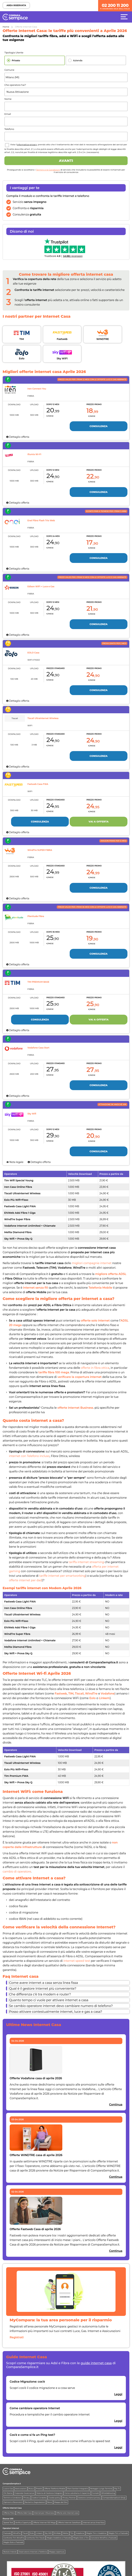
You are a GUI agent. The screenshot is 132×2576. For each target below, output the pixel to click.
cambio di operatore (17, 1871)
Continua (115, 2104)
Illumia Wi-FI (34, 454)
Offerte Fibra (9, 2474)
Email (7, 114)
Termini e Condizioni (12, 2459)
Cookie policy (54, 2459)
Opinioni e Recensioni (13, 2463)
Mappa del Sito (60, 2463)
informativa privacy (27, 144)
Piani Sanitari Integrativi (77, 2450)
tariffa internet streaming (86, 1562)
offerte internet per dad (25, 1580)
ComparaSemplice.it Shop (114, 2459)
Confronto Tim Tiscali (35, 2499)
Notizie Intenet (10, 2513)
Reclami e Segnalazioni (35, 2463)
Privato (16, 60)
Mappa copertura (56, 2513)
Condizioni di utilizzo (70, 2550)
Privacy (27, 2459)
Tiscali (25, 2494)
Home (6, 26)
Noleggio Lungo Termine (101, 2450)
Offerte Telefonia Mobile (54, 2450)
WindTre (17, 2494)
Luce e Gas (8, 2450)
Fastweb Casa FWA (37, 784)
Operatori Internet (11, 2489)
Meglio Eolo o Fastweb (13, 2503)
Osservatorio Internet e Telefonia (33, 2513)
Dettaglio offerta (17, 437)
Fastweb (7, 2494)
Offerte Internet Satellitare (69, 2484)
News (49, 2463)
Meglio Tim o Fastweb (118, 2494)
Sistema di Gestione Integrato (49, 2454)
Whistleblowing (108, 2454)
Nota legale (14, 1162)
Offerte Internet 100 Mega (44, 2484)
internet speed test (76, 1960)
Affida (100, 2560)
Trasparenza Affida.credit (67, 2560)
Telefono (9, 129)
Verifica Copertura (23, 2484)
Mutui (31, 2450)
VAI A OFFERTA (99, 821)
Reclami (84, 2550)
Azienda (77, 60)
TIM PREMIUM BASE (38, 982)
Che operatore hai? (15, 84)
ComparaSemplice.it (12, 2445)
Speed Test (8, 2484)
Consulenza (99, 426)
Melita (65, 2494)
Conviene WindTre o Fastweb (104, 2499)
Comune (9, 69)
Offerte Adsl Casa (24, 2474)
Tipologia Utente (13, 52)
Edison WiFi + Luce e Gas (40, 586)
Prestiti (39, 2450)
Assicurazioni (21, 2450)
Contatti (95, 2454)
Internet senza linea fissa (93, 2484)
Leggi (118, 2355)
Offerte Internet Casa (12, 2469)
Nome (7, 98)
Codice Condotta (39, 2459)
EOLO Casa (33, 652)
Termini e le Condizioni (48, 169)
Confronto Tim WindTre (14, 2499)
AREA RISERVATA (16, 5)
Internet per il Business (44, 2474)
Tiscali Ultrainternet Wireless (42, 718)
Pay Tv (117, 2450)
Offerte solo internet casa (67, 2474)
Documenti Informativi (100, 2550)
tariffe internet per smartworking (62, 1575)
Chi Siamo (8, 2454)
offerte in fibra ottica (95, 1367)
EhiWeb (57, 2494)
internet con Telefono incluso (29, 1456)
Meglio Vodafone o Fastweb (59, 2499)
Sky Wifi (31, 1113)
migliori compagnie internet (91, 1263)
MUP (57, 2550)
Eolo (32, 2494)
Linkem (39, 2494)
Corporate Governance (24, 2454)
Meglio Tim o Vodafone (96, 2494)
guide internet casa (96, 2324)
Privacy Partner (69, 2459)
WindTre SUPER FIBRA (39, 850)
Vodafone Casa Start (38, 1047)
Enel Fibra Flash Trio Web (41, 520)
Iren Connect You (36, 388)
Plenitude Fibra (35, 916)
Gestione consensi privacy (89, 2459)
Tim (72, 2494)
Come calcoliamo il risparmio (77, 2454)
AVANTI (66, 161)
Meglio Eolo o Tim (81, 2499)
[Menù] (125, 16)
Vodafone (80, 2494)
